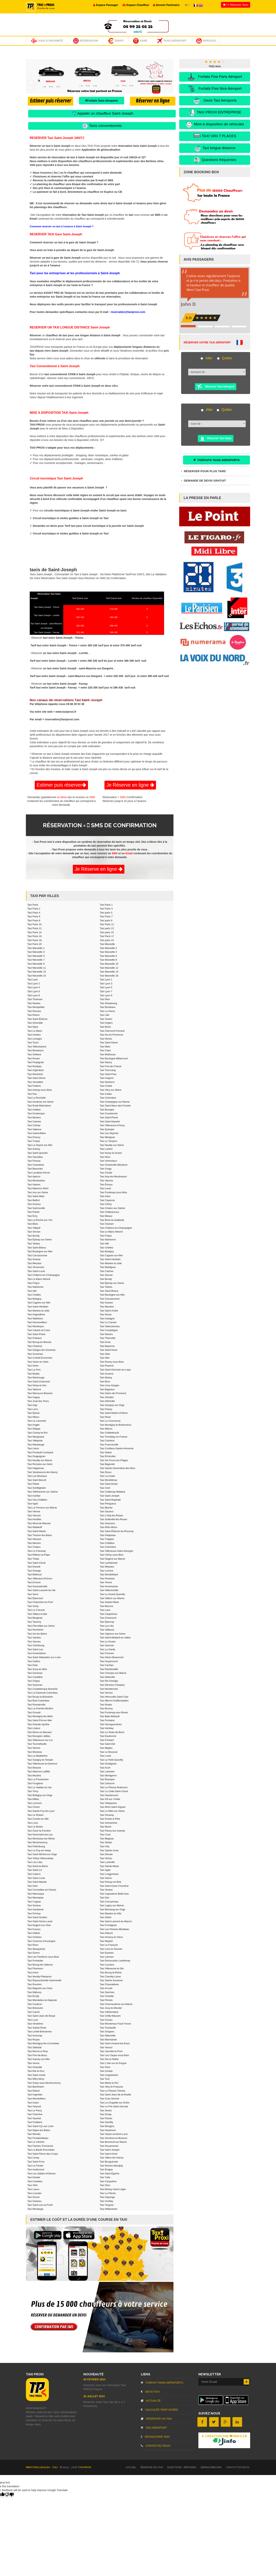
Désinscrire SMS (155, 2439)
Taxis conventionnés (102, 128)
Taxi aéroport (154, 2430)
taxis (145, 148)
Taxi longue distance (214, 151)
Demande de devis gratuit (203, 483)
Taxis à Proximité (48, 42)
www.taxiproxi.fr (66, 714)
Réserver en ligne (153, 103)
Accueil (131, 2469)
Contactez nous (155, 2448)
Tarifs (122, 42)
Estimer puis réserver (50, 103)
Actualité (151, 2403)
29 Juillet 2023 (94, 2398)
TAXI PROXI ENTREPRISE (214, 115)
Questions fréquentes (214, 163)
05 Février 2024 (94, 2381)
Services (224, 42)
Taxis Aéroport (184, 42)
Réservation (89, 42)
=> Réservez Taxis (235, 4)
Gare (149, 42)
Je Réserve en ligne (130, 787)
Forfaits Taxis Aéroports (101, 103)
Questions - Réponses (181, 2469)
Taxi (93, 217)
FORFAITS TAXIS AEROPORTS (216, 462)
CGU (55, 2469)
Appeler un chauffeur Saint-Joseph (102, 116)
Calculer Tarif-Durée (159, 2412)
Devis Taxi (150, 2394)
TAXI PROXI (84, 2469)
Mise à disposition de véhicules (214, 127)
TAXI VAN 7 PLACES (214, 139)
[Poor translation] (9, 2497)
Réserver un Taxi (156, 2421)
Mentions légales (38, 2469)
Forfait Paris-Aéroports (162, 2385)
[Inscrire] (246, 2384)
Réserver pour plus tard (203, 473)
